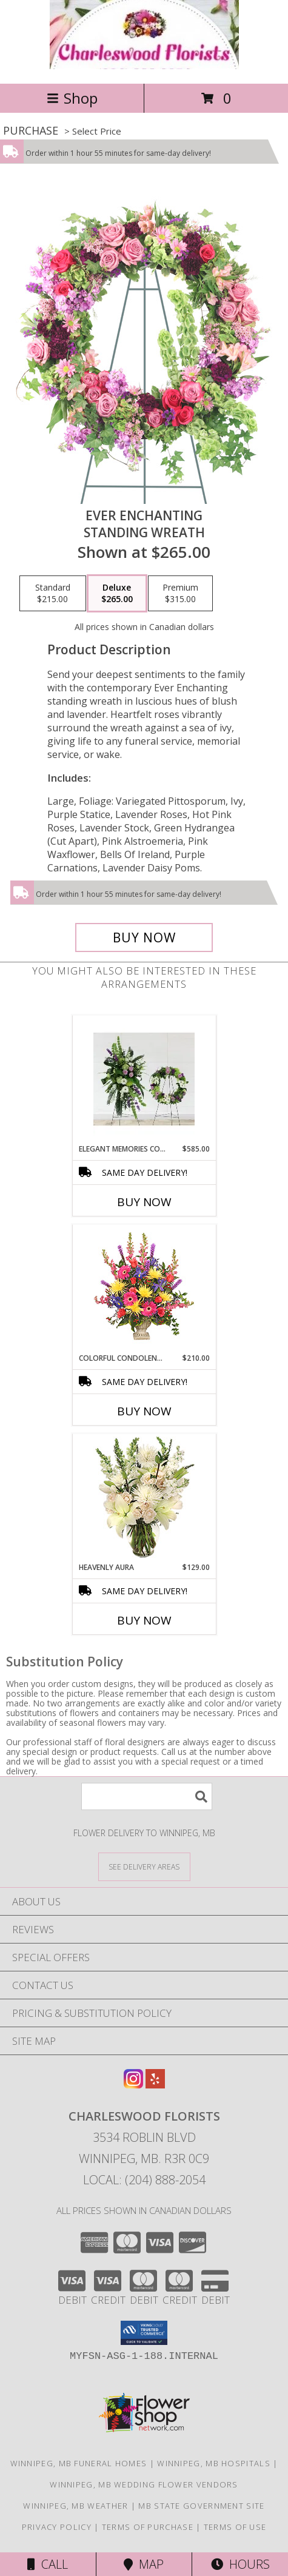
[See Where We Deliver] (144, 1866)
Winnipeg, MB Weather (75, 2505)
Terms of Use (235, 2526)
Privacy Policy (57, 2526)
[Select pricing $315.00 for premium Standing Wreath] (180, 593)
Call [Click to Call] (47, 2564)
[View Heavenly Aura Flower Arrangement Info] (144, 1498)
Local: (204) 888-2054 (144, 2180)
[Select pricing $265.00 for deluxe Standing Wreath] (117, 593)
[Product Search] (146, 1796)
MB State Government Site (201, 2505)
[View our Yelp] (155, 2084)
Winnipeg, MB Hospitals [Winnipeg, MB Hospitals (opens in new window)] (213, 2463)
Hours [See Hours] (240, 2564)
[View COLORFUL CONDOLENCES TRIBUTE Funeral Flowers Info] (144, 1288)
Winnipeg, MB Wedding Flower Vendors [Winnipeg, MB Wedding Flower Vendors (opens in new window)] (144, 2484)
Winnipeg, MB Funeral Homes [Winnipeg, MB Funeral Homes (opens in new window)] (78, 2463)
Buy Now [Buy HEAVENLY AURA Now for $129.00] (144, 1620)
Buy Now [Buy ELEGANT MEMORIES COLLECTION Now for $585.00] (144, 1202)
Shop (72, 98)
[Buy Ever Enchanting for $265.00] (144, 937)
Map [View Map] (144, 2564)
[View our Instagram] (133, 2084)
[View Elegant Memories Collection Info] (144, 1079)
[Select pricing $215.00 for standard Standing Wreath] (52, 593)
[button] (144, 2333)
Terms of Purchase (147, 2526)
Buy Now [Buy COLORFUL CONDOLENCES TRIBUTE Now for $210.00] (144, 1411)
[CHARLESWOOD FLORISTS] (144, 66)
